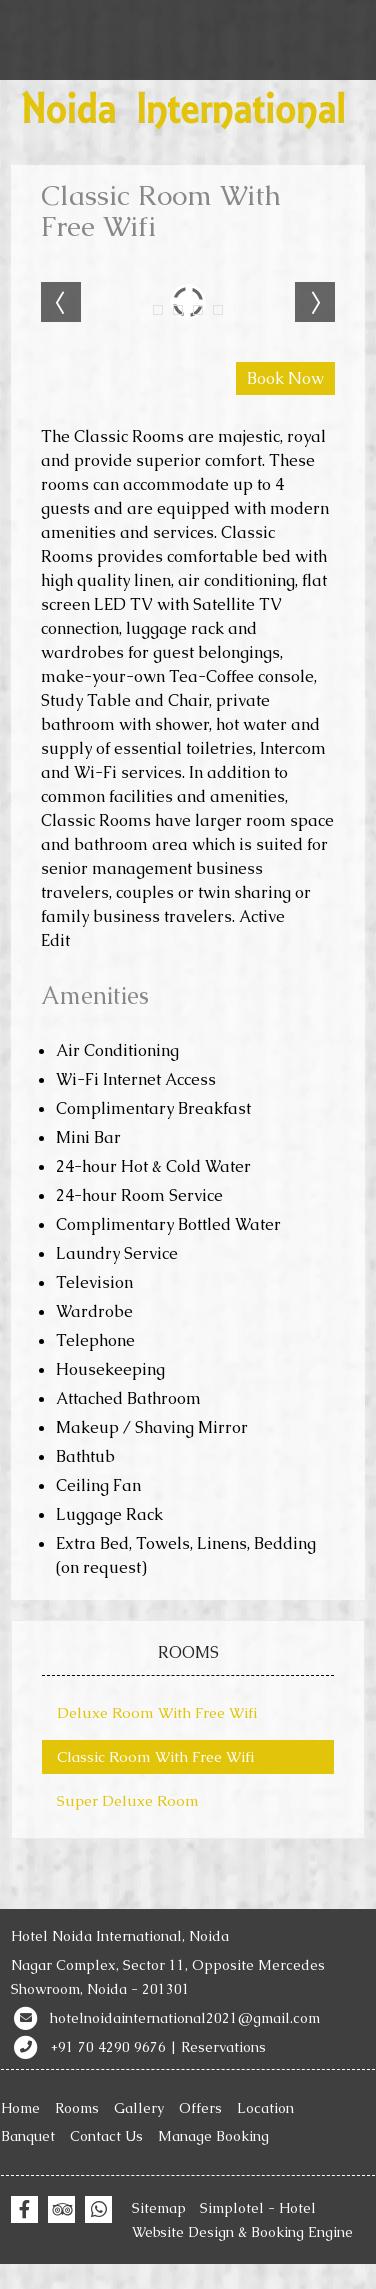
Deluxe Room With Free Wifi (157, 1712)
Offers (200, 2108)
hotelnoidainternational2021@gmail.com (185, 2018)
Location (265, 2108)
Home (20, 2108)
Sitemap (159, 2208)
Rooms (77, 2108)
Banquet (28, 2136)
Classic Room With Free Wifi (155, 1756)
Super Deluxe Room (128, 1800)
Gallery (139, 2108)
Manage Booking (213, 2136)
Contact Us (106, 2136)
